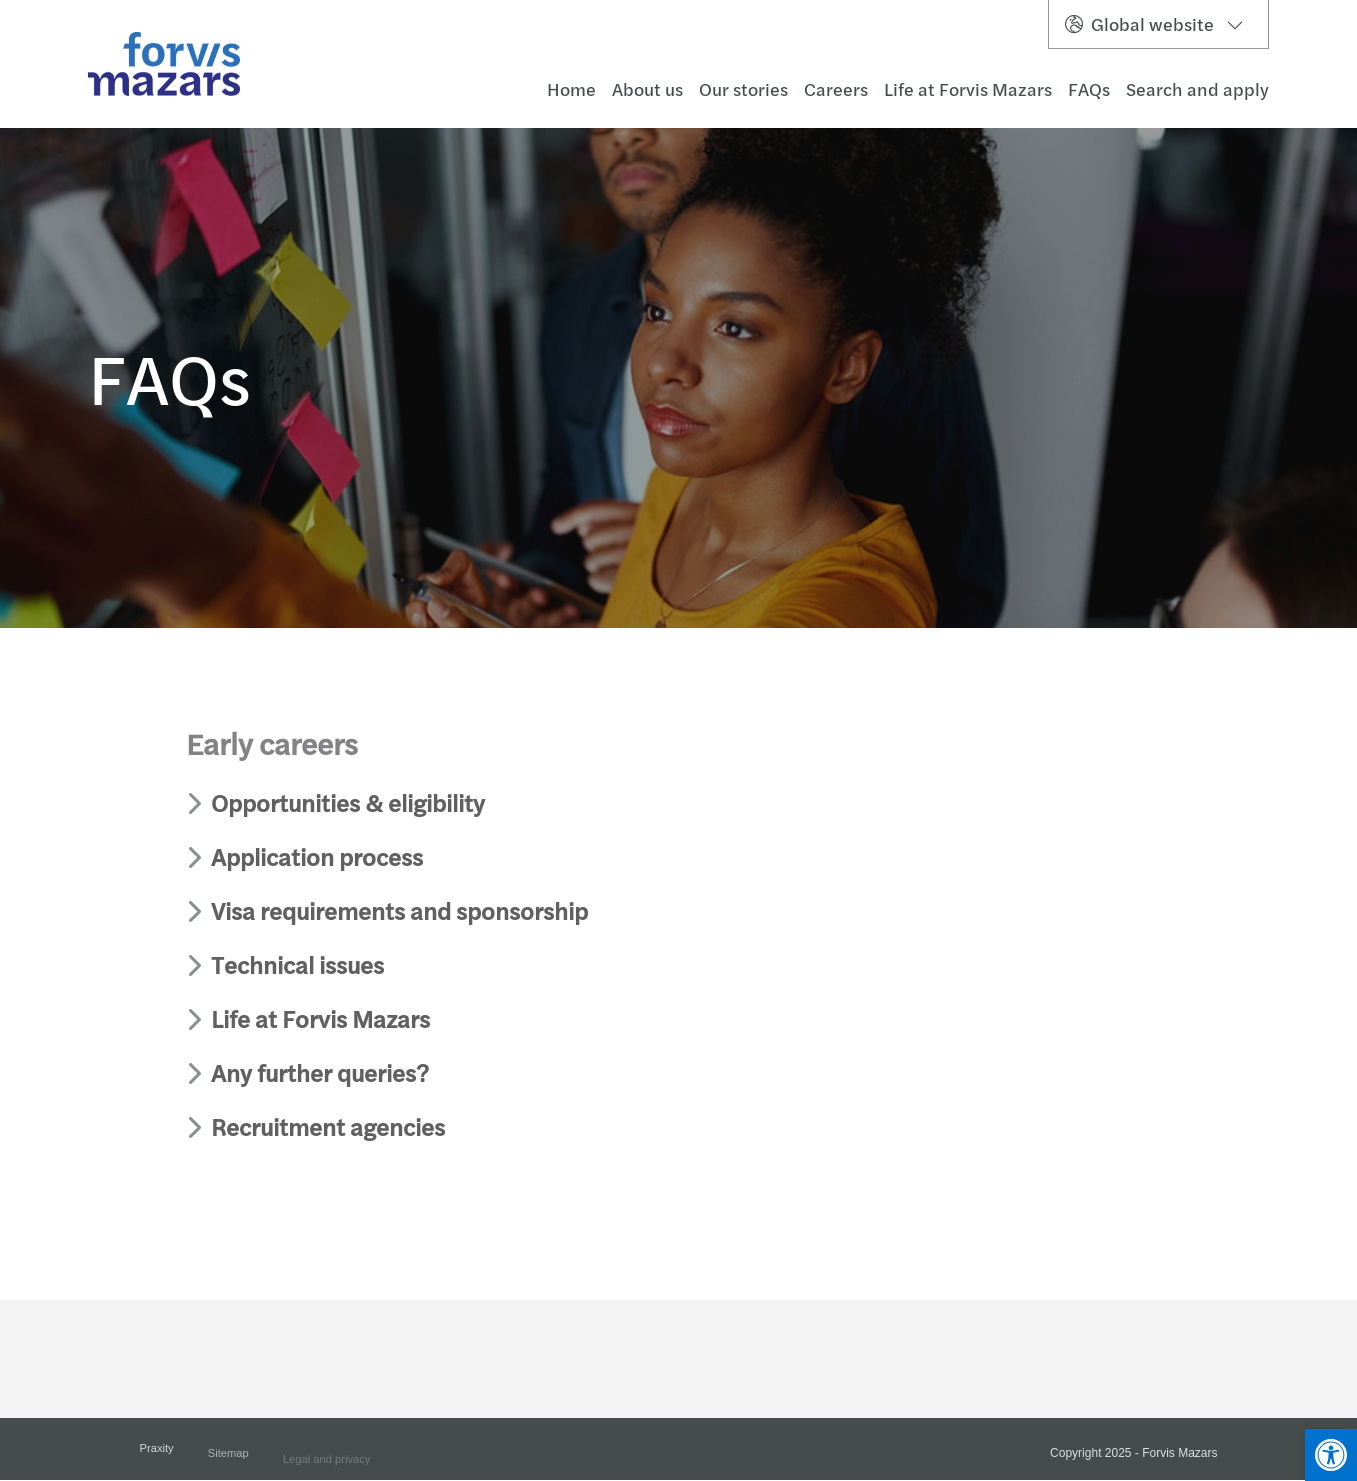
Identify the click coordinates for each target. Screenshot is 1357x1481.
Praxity (157, 1454)
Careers (836, 89)
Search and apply (1197, 89)
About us (647, 89)
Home (571, 89)
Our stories (743, 89)
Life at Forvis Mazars (968, 89)
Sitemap (228, 1461)
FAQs (1089, 89)
